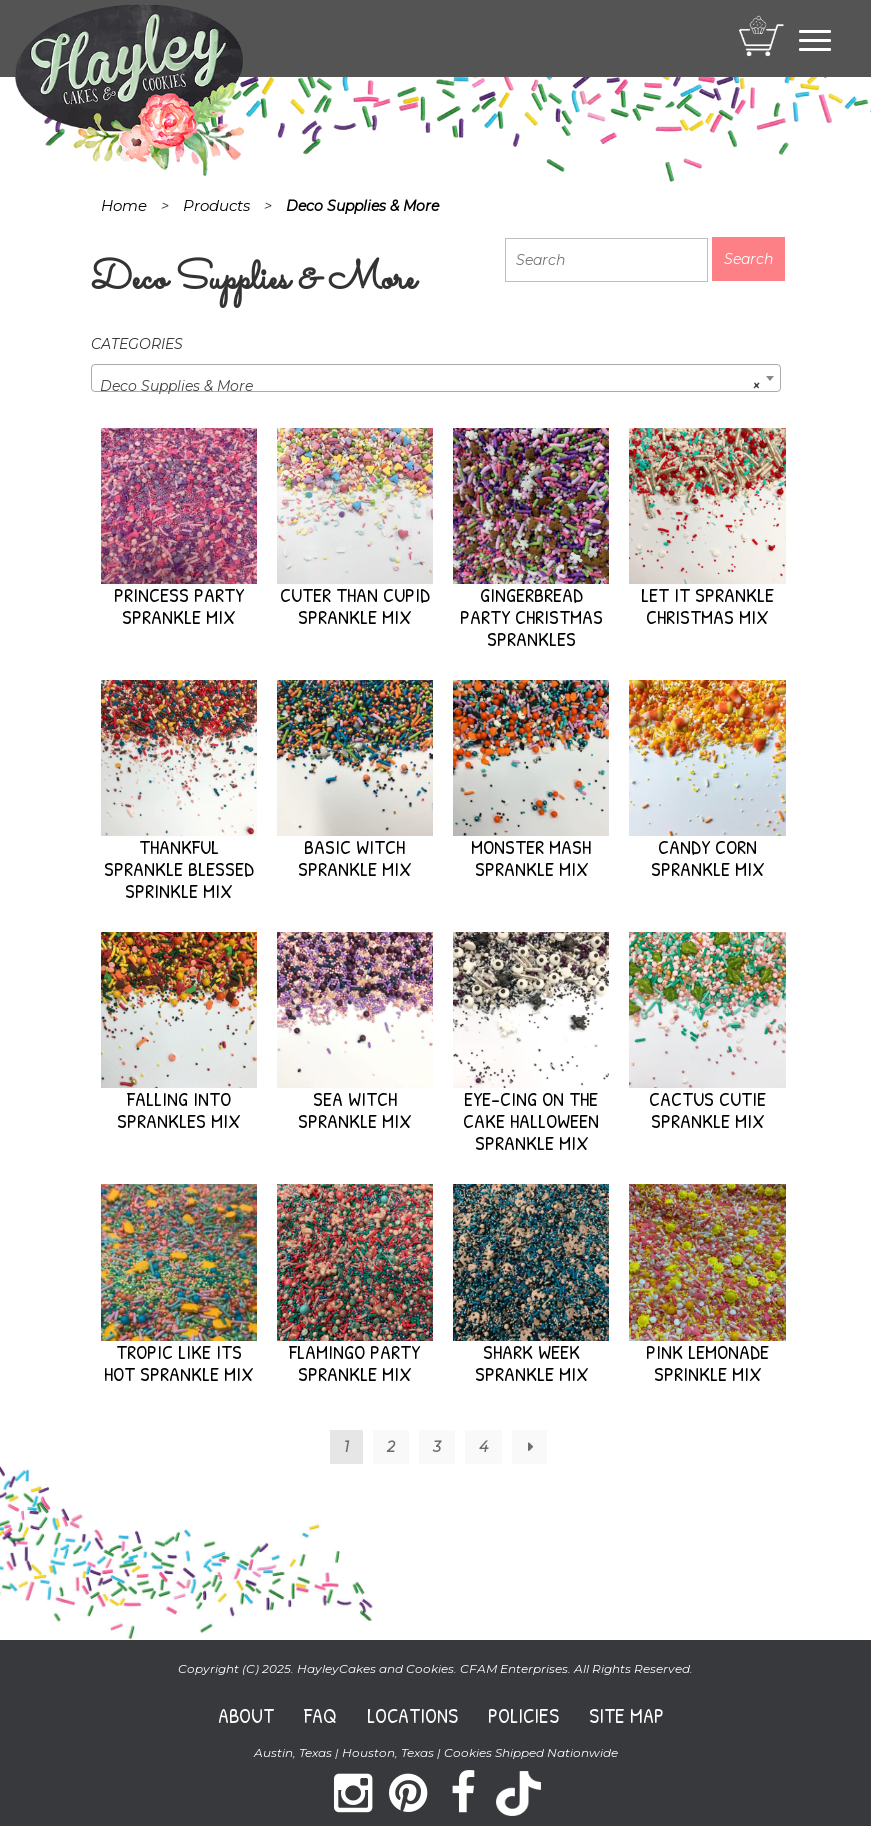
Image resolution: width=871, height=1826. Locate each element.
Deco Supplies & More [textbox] (430, 386)
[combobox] (436, 378)
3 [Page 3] (437, 1447)
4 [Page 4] (483, 1447)
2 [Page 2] (391, 1447)
